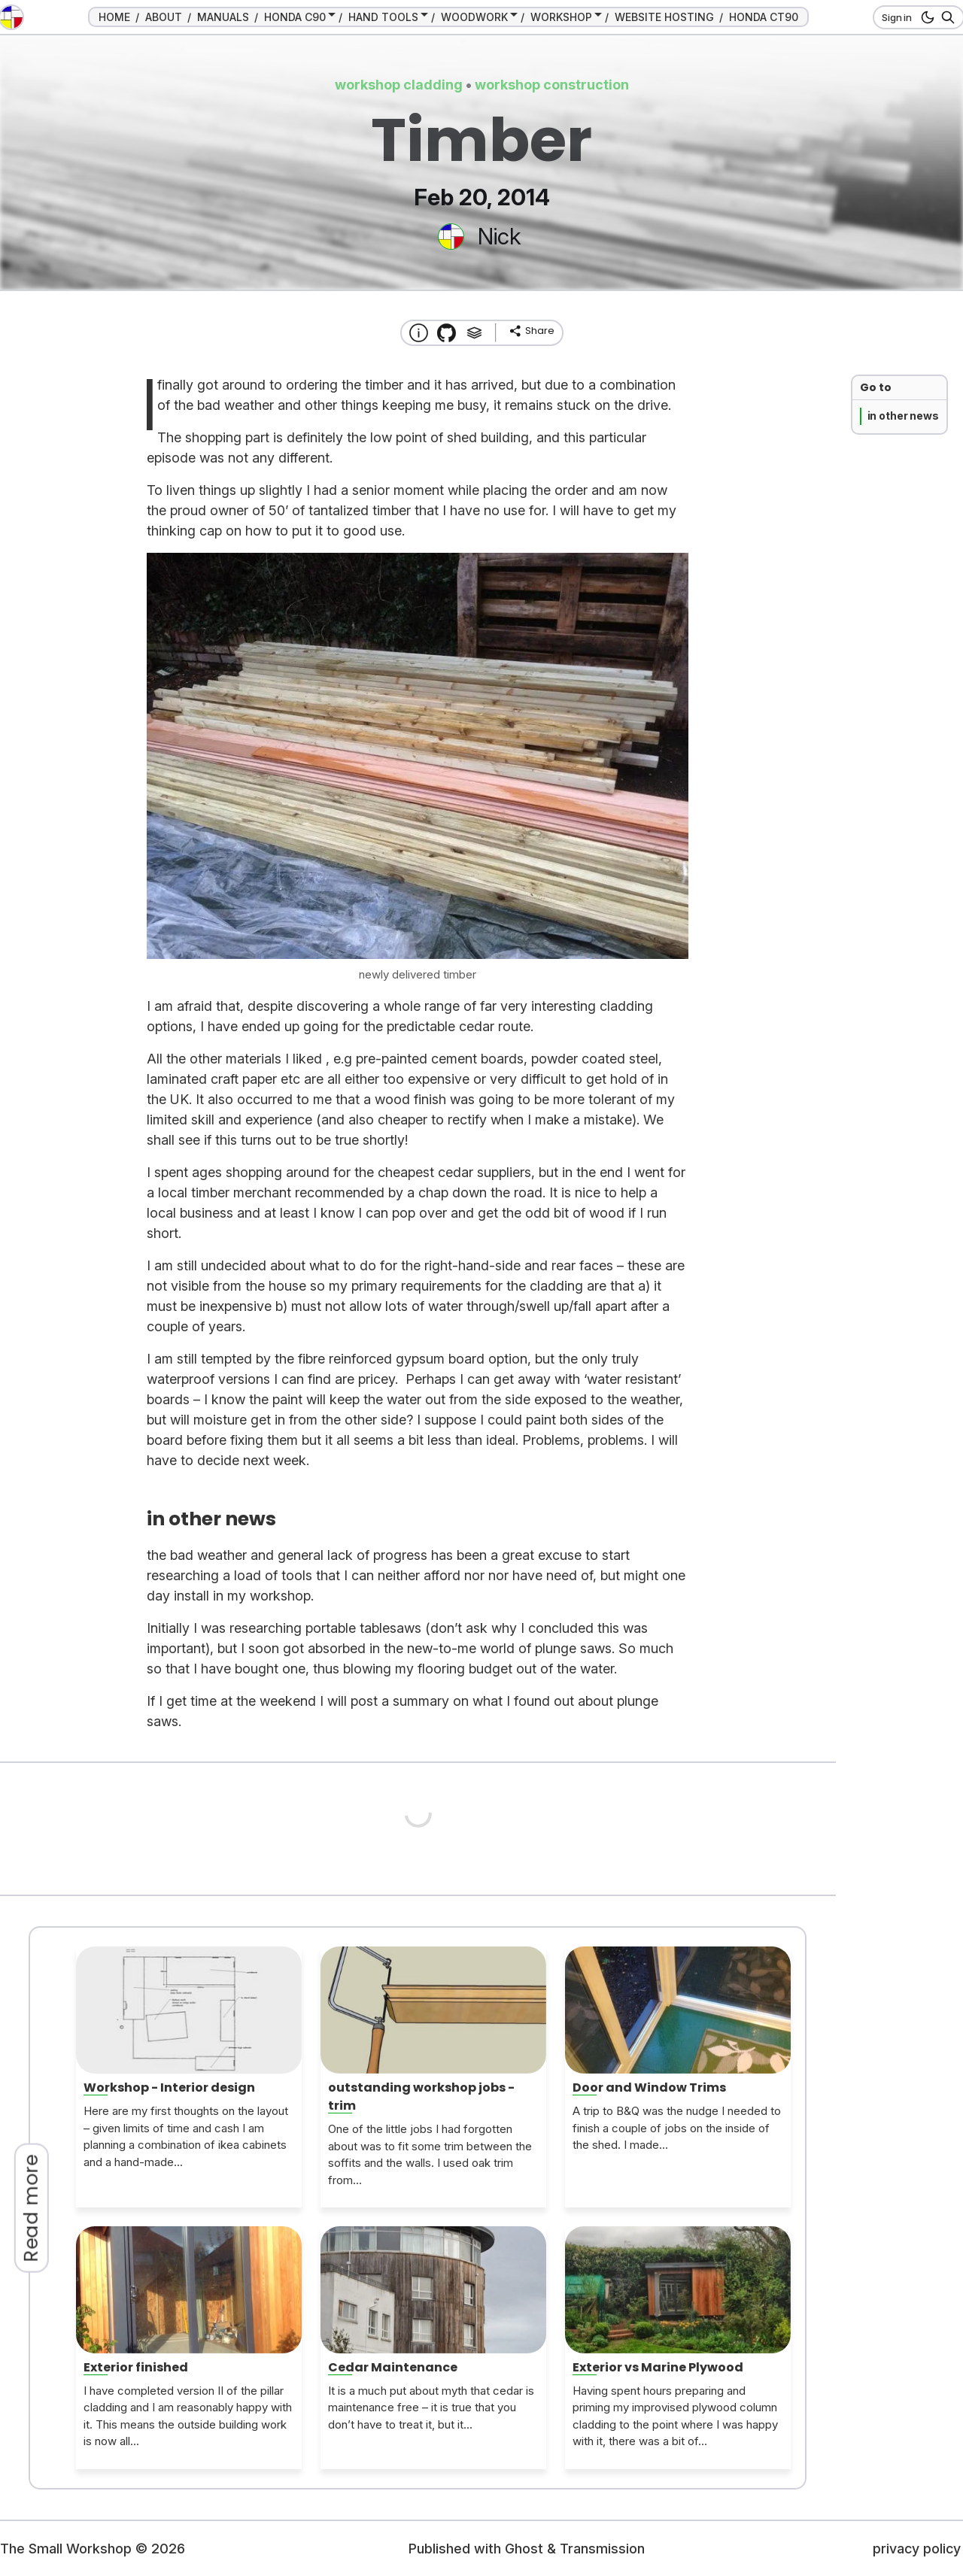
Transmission (602, 2548)
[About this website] (418, 332)
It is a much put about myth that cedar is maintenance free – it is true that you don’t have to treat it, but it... (431, 2407)
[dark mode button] (925, 17)
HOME (114, 17)
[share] (531, 330)
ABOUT (163, 17)
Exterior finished (136, 2367)
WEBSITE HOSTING (664, 17)
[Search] (945, 17)
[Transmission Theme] (446, 332)
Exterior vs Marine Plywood (658, 2367)
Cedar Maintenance (392, 2367)
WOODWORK (474, 17)
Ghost (524, 2548)
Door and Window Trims (649, 2087)
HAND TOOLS (383, 17)
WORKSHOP (561, 17)
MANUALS (223, 17)
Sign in (897, 17)
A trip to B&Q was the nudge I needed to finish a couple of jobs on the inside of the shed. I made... (677, 2128)
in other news (903, 415)
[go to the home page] (11, 17)
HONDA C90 (295, 17)
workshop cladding (399, 85)
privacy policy (917, 2548)
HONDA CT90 (763, 17)
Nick (499, 236)
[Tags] (474, 332)
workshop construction (552, 85)
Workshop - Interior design (169, 2087)
